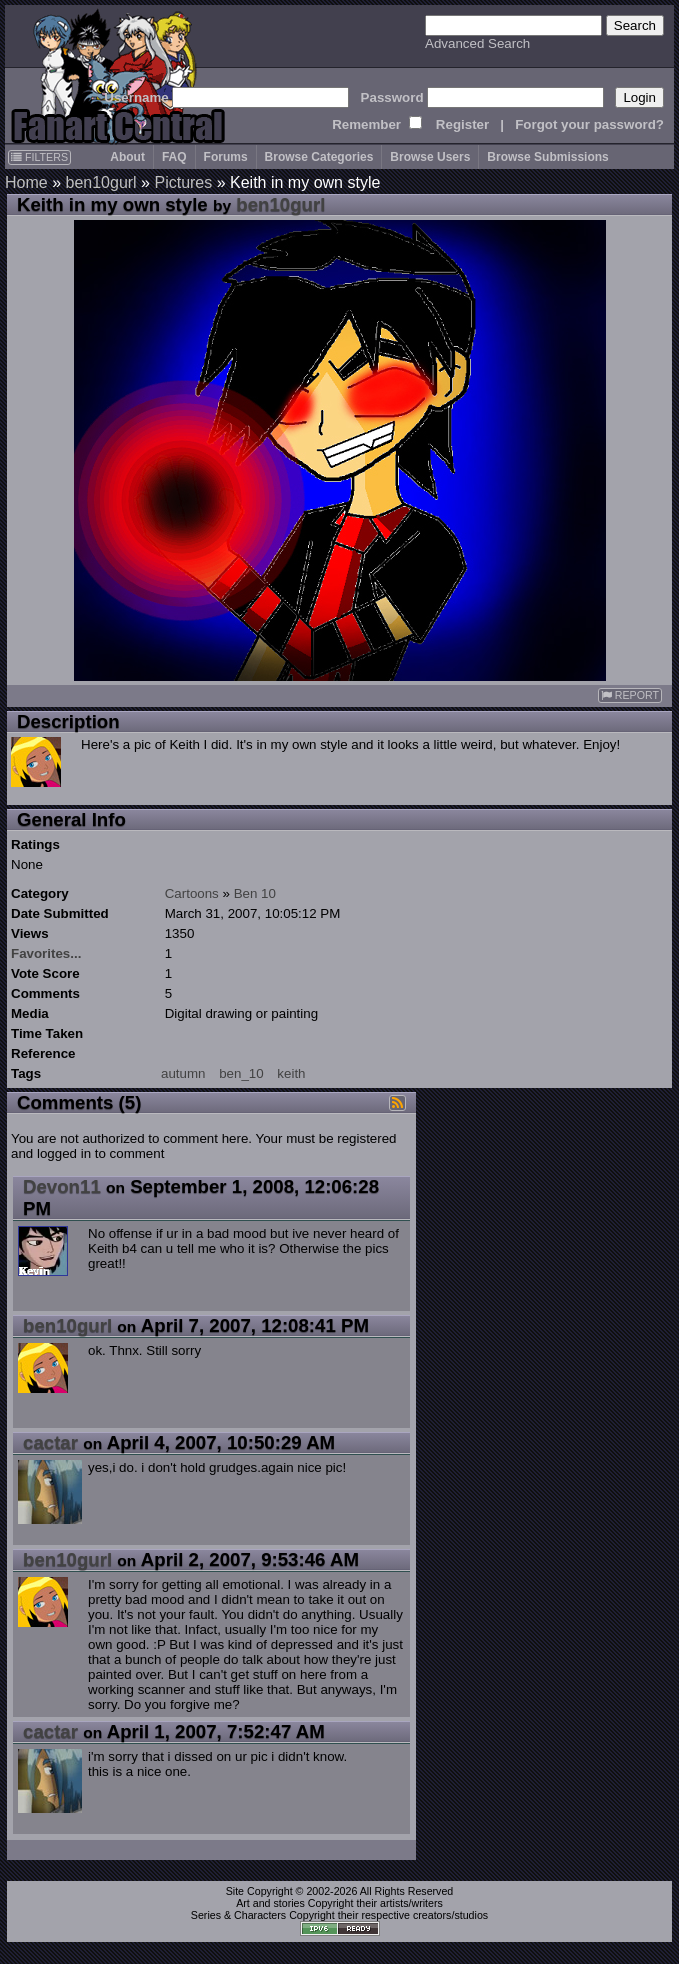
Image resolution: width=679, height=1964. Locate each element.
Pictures (183, 182)
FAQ (174, 157)
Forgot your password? (589, 124)
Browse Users (430, 157)
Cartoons (192, 893)
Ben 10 (255, 893)
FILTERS (39, 157)
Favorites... (46, 953)
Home (26, 182)
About (127, 157)
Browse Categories (319, 157)
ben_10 (241, 1073)
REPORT (630, 695)
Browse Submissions (547, 157)
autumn (183, 1073)
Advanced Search (477, 43)
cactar (50, 1442)
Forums (226, 157)
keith (291, 1073)
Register (462, 124)
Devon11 (62, 1186)
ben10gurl (100, 182)
